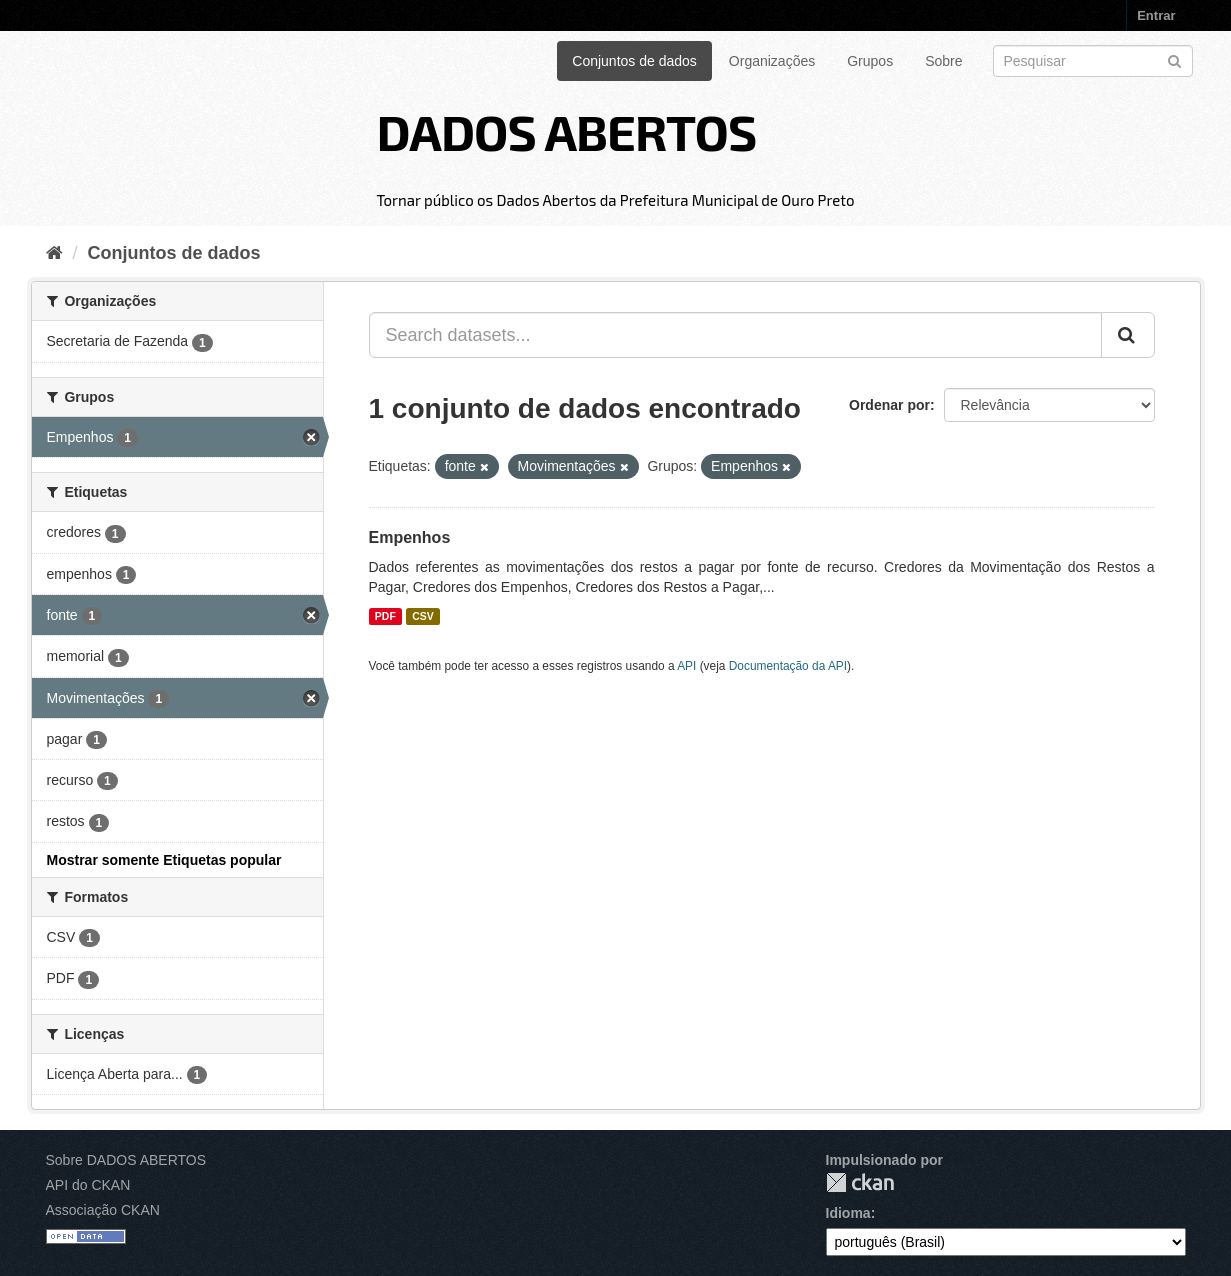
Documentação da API (788, 666)
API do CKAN (88, 1185)
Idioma (848, 1213)
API (686, 666)
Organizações (772, 61)
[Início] (54, 253)
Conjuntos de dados (634, 61)
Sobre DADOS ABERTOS (126, 1160)
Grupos (870, 61)
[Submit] (1174, 59)
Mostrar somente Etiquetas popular (164, 860)
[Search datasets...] (735, 335)
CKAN (860, 1182)
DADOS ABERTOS (566, 131)
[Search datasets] (1093, 61)
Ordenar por (889, 405)
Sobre (943, 61)
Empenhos (410, 537)
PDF (385, 616)
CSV (423, 616)
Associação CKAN (103, 1210)
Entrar (1156, 15)
